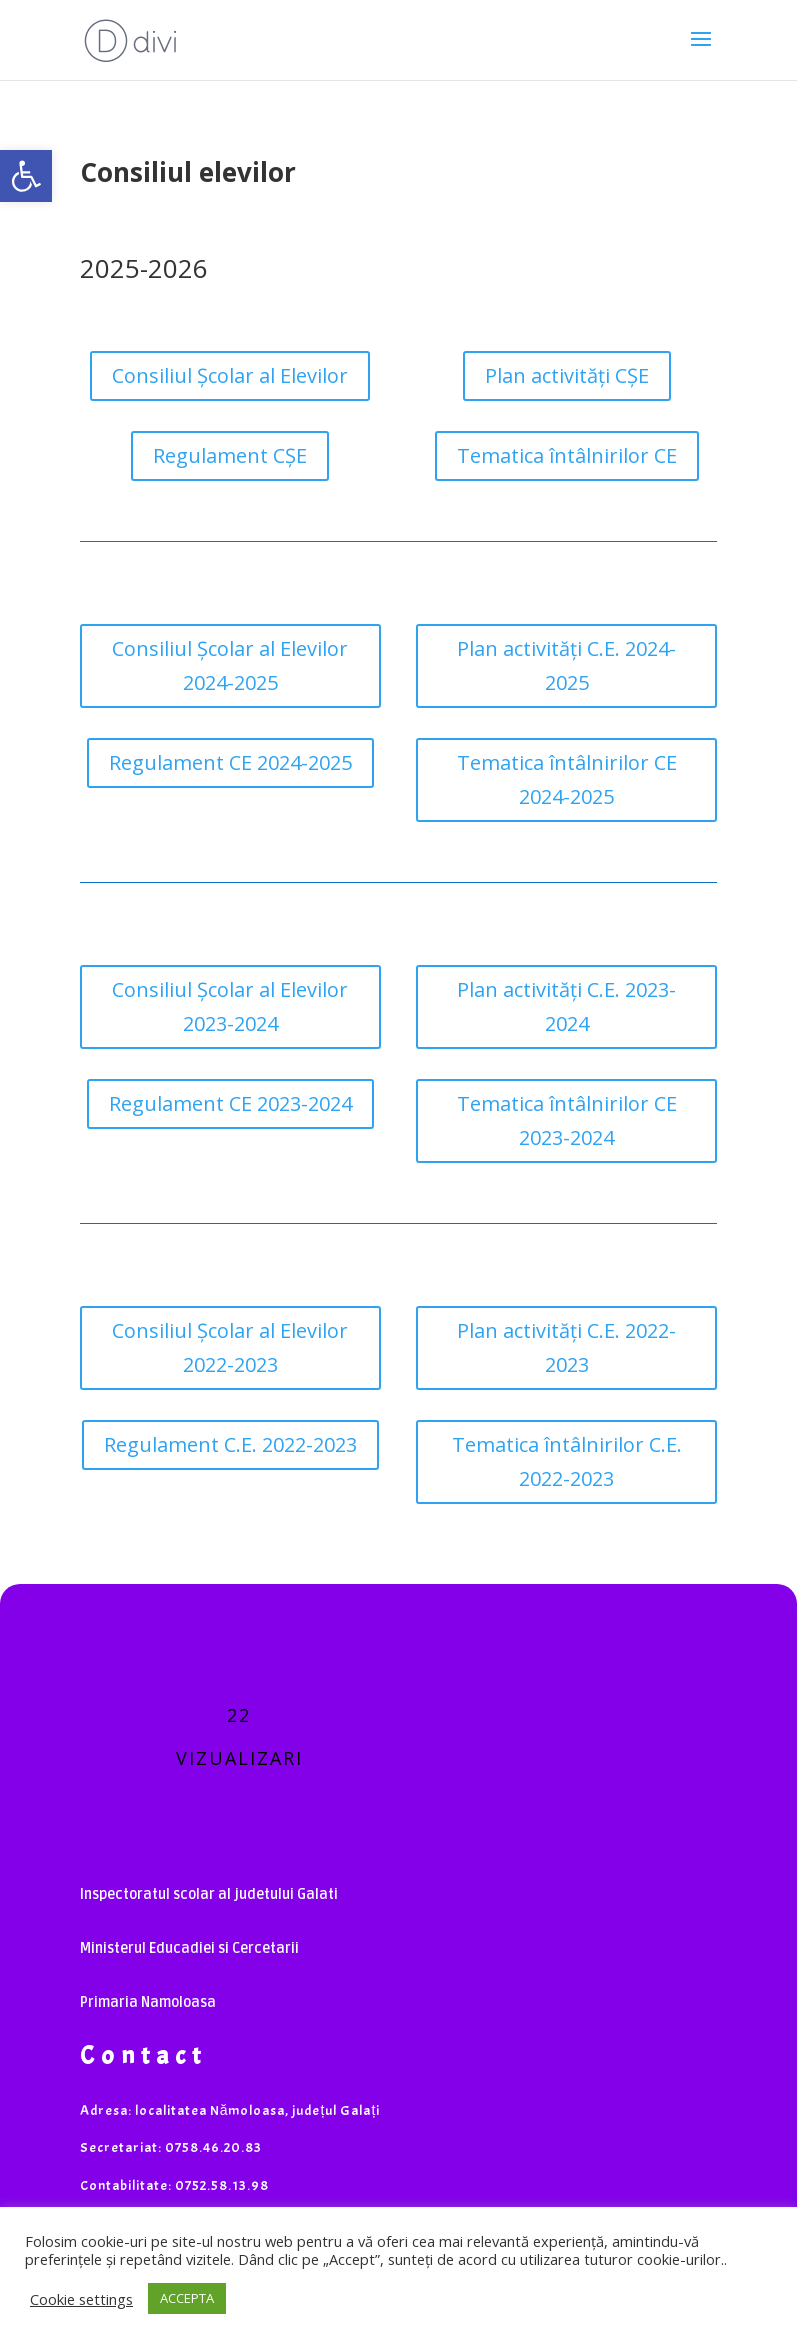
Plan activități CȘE (567, 375)
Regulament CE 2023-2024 (230, 1103)
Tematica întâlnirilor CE (567, 455)
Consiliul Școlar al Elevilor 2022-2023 (230, 1347)
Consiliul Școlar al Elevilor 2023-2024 (230, 1006)
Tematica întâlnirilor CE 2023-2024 (567, 1120)
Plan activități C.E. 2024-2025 (566, 665)
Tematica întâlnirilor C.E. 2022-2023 (567, 1461)
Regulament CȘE (230, 455)
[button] (26, 176)
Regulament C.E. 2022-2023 (230, 1444)
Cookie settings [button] (81, 2299)
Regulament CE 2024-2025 (230, 762)
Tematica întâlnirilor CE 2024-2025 (567, 779)
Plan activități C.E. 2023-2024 (566, 1006)
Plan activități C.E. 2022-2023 (566, 1347)
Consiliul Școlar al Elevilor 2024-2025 (230, 665)
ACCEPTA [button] (187, 2298)
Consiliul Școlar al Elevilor (230, 375)
